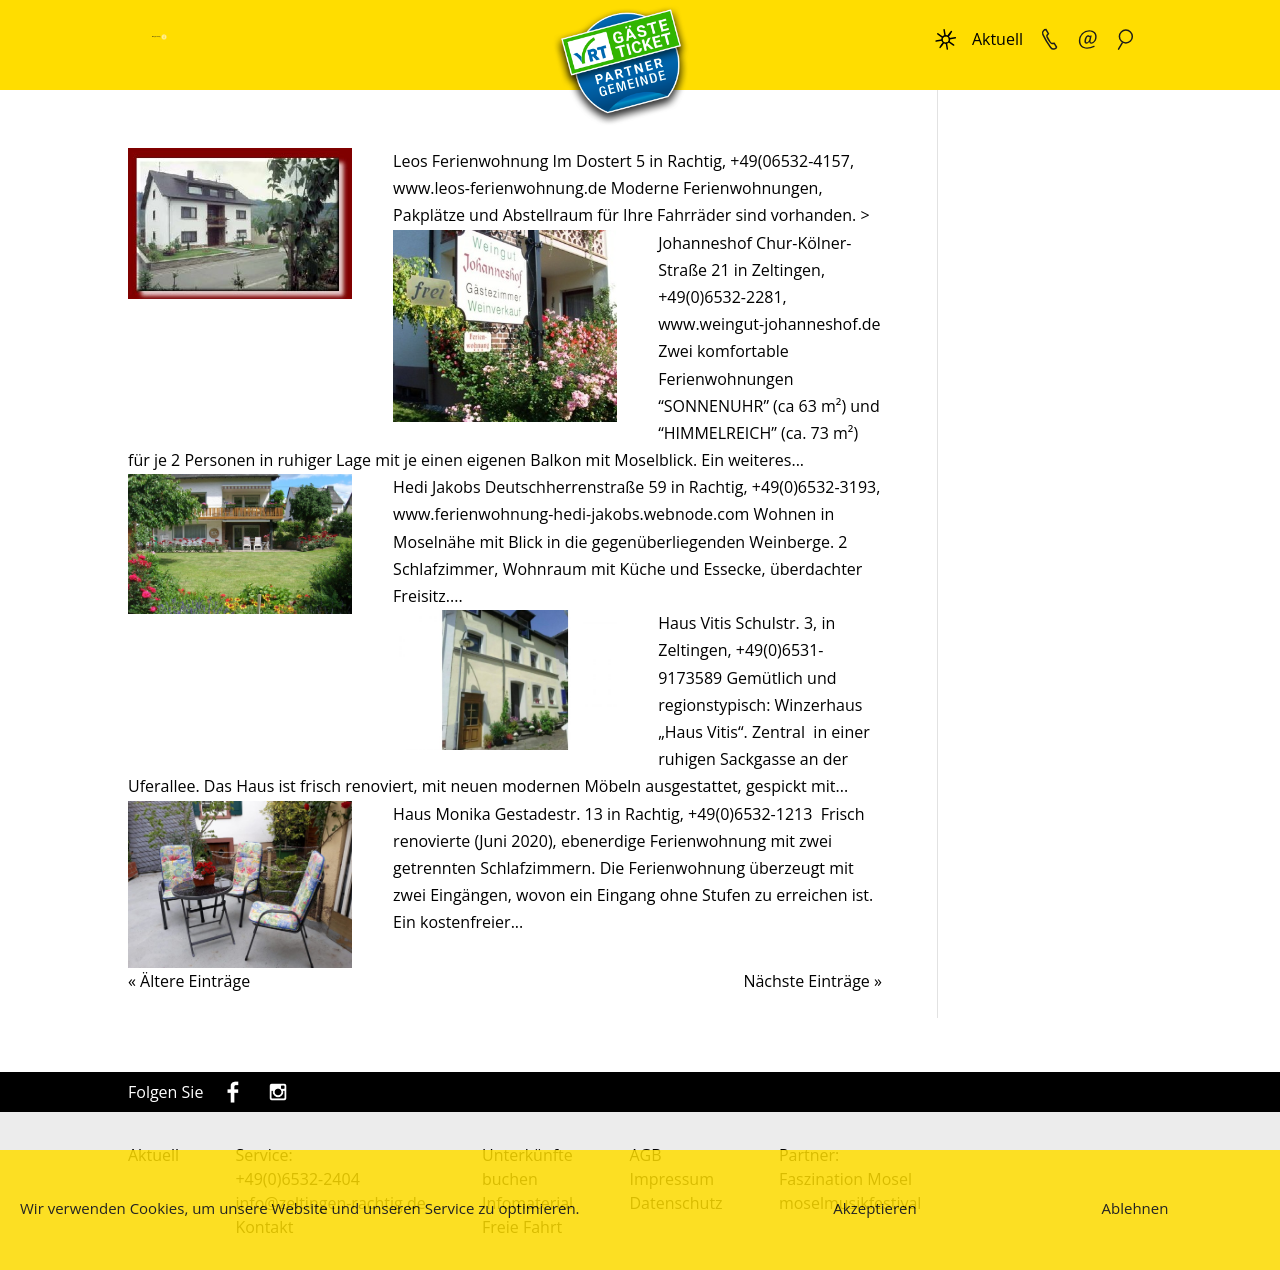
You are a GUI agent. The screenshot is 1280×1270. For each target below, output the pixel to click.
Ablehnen (1135, 1208)
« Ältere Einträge (189, 981)
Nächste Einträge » (812, 981)
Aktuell (997, 39)
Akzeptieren (874, 1208)
